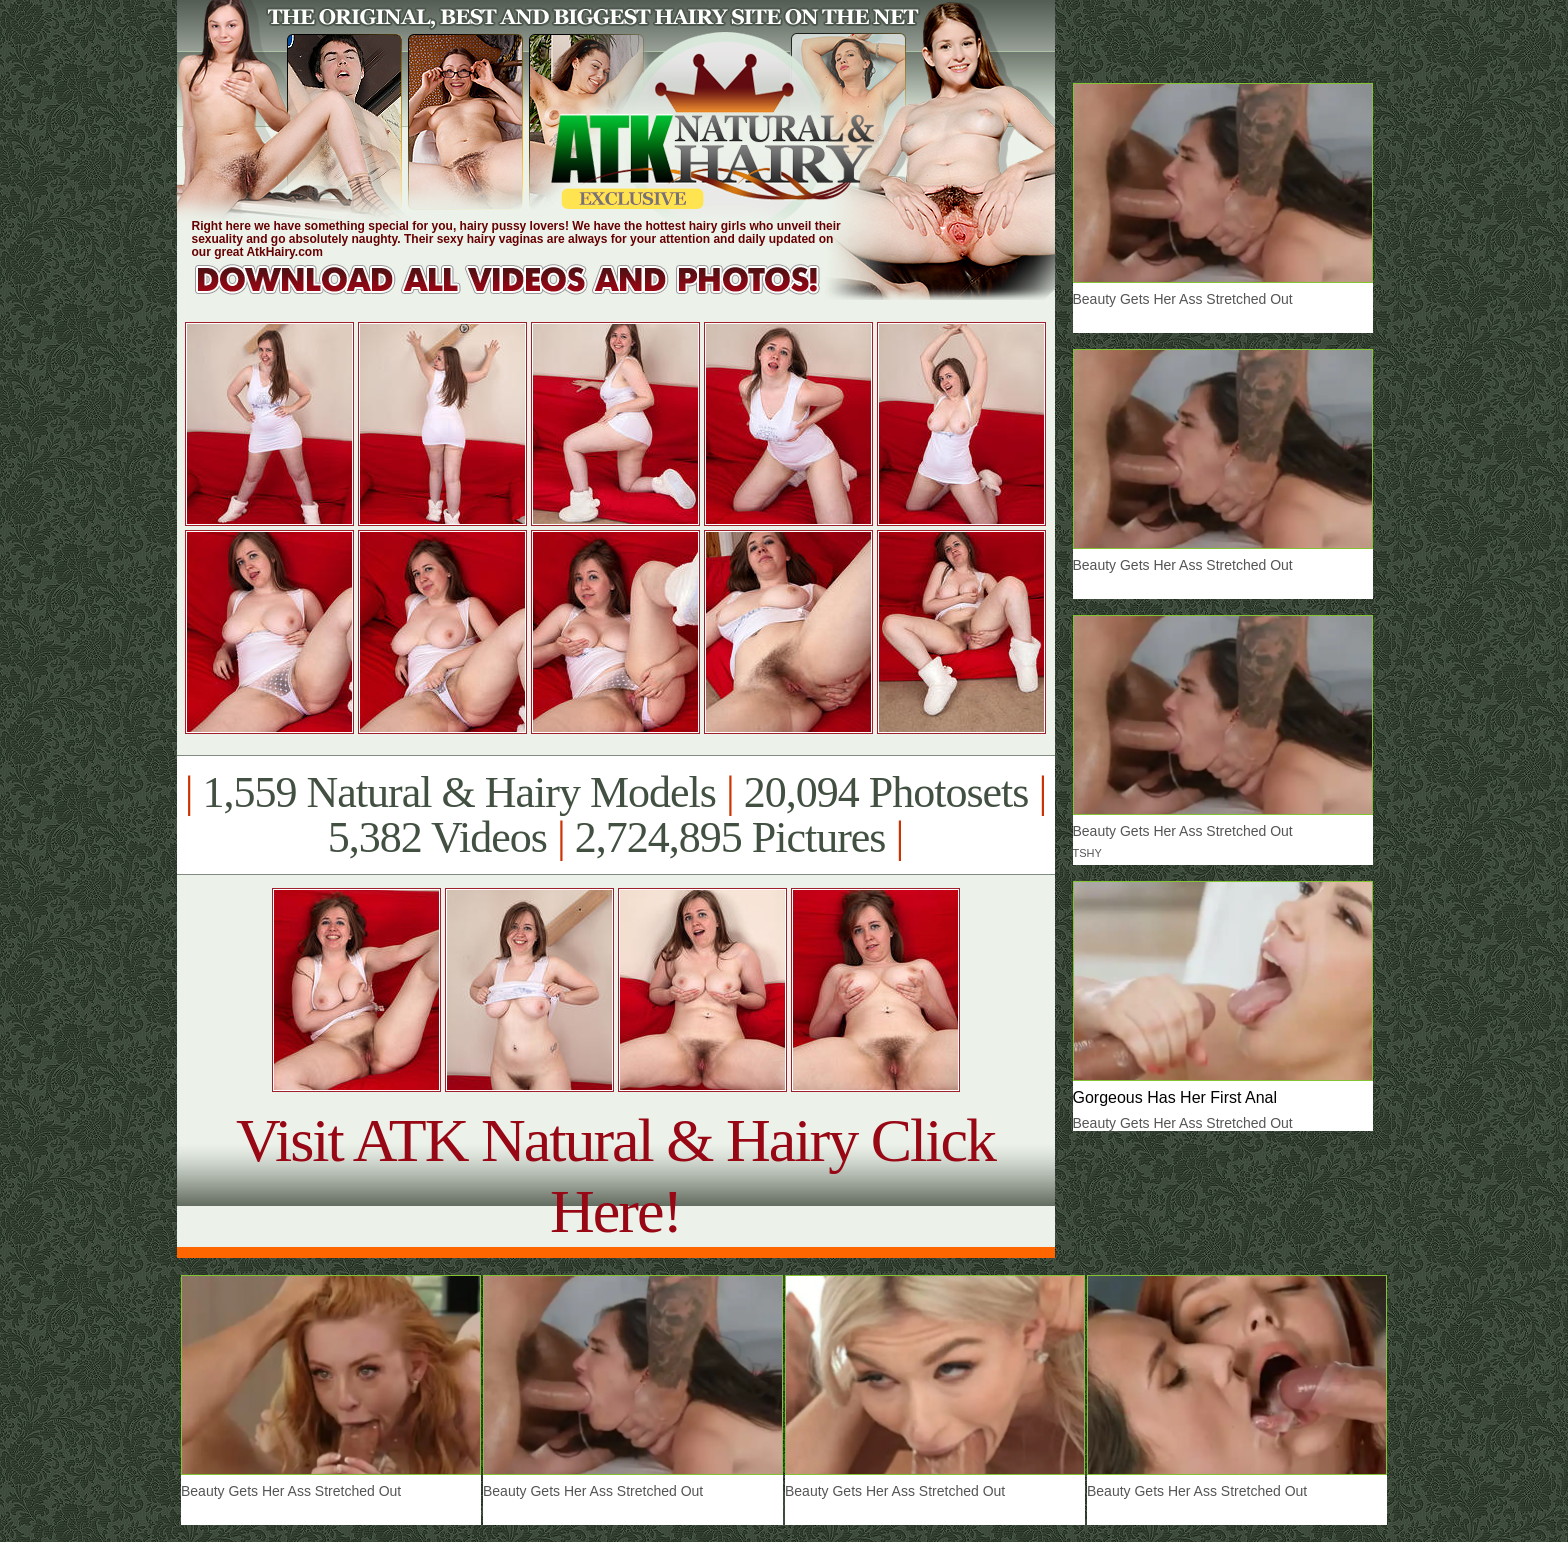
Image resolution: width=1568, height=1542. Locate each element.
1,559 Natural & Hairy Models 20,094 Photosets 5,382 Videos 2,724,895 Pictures (615, 815)
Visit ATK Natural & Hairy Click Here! (615, 1175)
